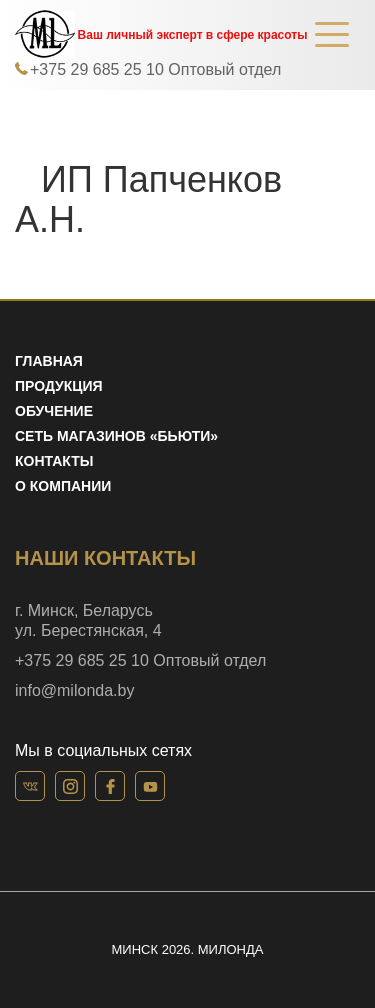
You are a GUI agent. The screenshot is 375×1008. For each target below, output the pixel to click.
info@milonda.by (74, 690)
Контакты (54, 461)
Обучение (54, 411)
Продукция (59, 386)
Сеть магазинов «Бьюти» (116, 436)
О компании (63, 486)
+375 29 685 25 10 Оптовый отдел (155, 69)
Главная (49, 361)
